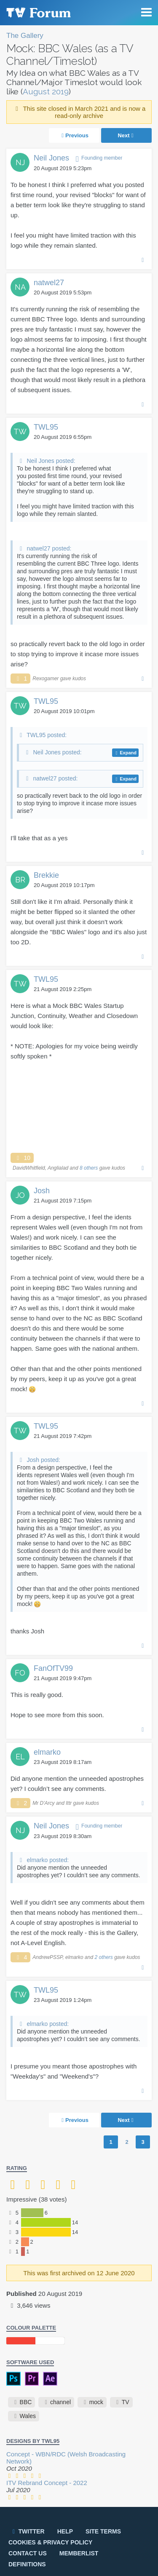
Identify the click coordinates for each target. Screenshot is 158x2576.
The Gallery (24, 36)
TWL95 (46, 427)
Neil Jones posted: (51, 460)
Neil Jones (51, 158)
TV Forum (38, 12)
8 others (89, 1168)
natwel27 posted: (49, 548)
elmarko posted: (48, 1860)
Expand (128, 752)
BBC (26, 2402)
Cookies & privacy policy (50, 2542)
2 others (103, 1957)
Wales (28, 2416)
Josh (42, 1190)
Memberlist (79, 2553)
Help (65, 2531)
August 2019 (46, 91)
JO (20, 1195)
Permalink (143, 259)
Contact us (27, 2553)
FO (20, 1672)
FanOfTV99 (53, 1668)
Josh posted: (43, 1459)
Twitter (27, 2531)
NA (20, 287)
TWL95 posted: (47, 735)
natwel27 (49, 282)
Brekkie (46, 875)
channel (60, 2402)
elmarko (47, 1752)
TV (125, 2402)
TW (20, 431)
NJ (20, 162)
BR (20, 879)
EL (20, 1756)
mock (96, 2402)
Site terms (103, 2531)
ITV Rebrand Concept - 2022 (46, 2482)
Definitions (27, 2564)
